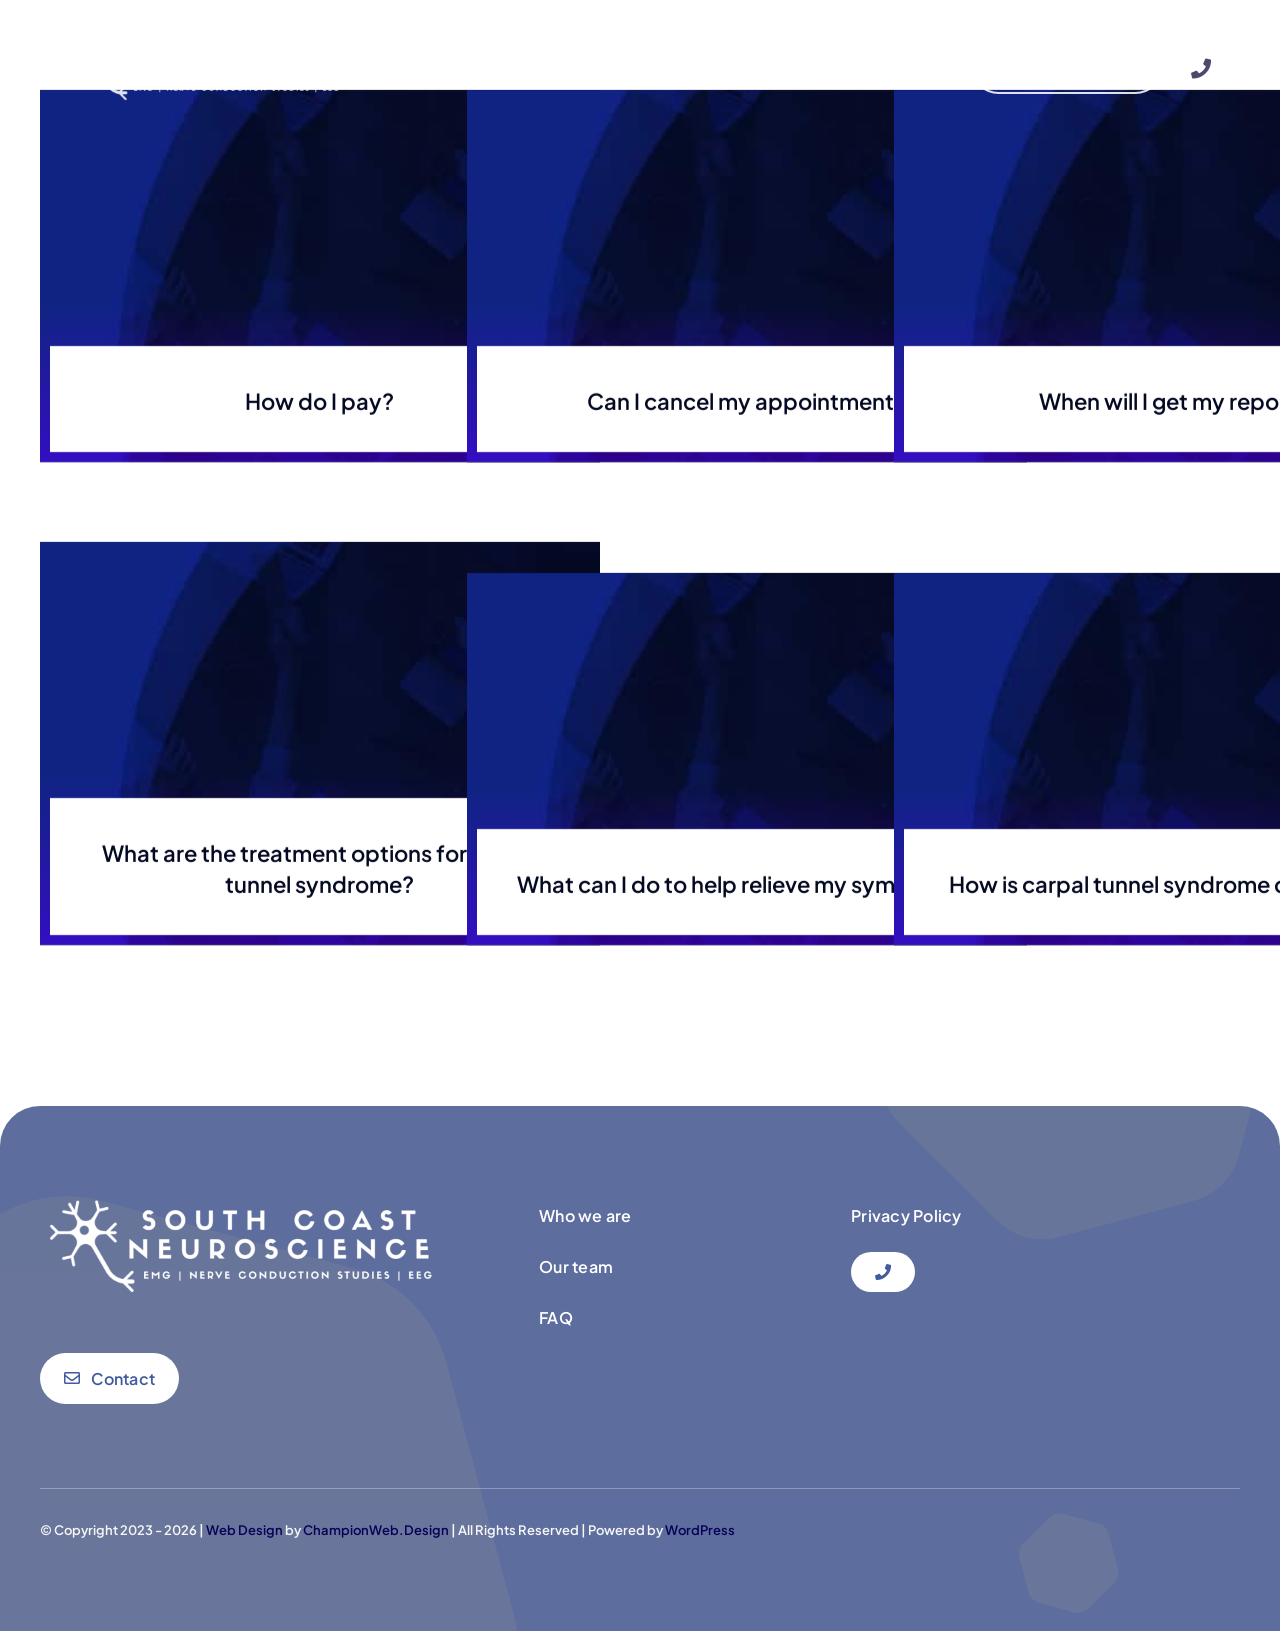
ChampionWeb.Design (376, 1530)
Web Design (244, 1530)
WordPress (700, 1530)
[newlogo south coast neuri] (202, 40)
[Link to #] (1201, 69)
